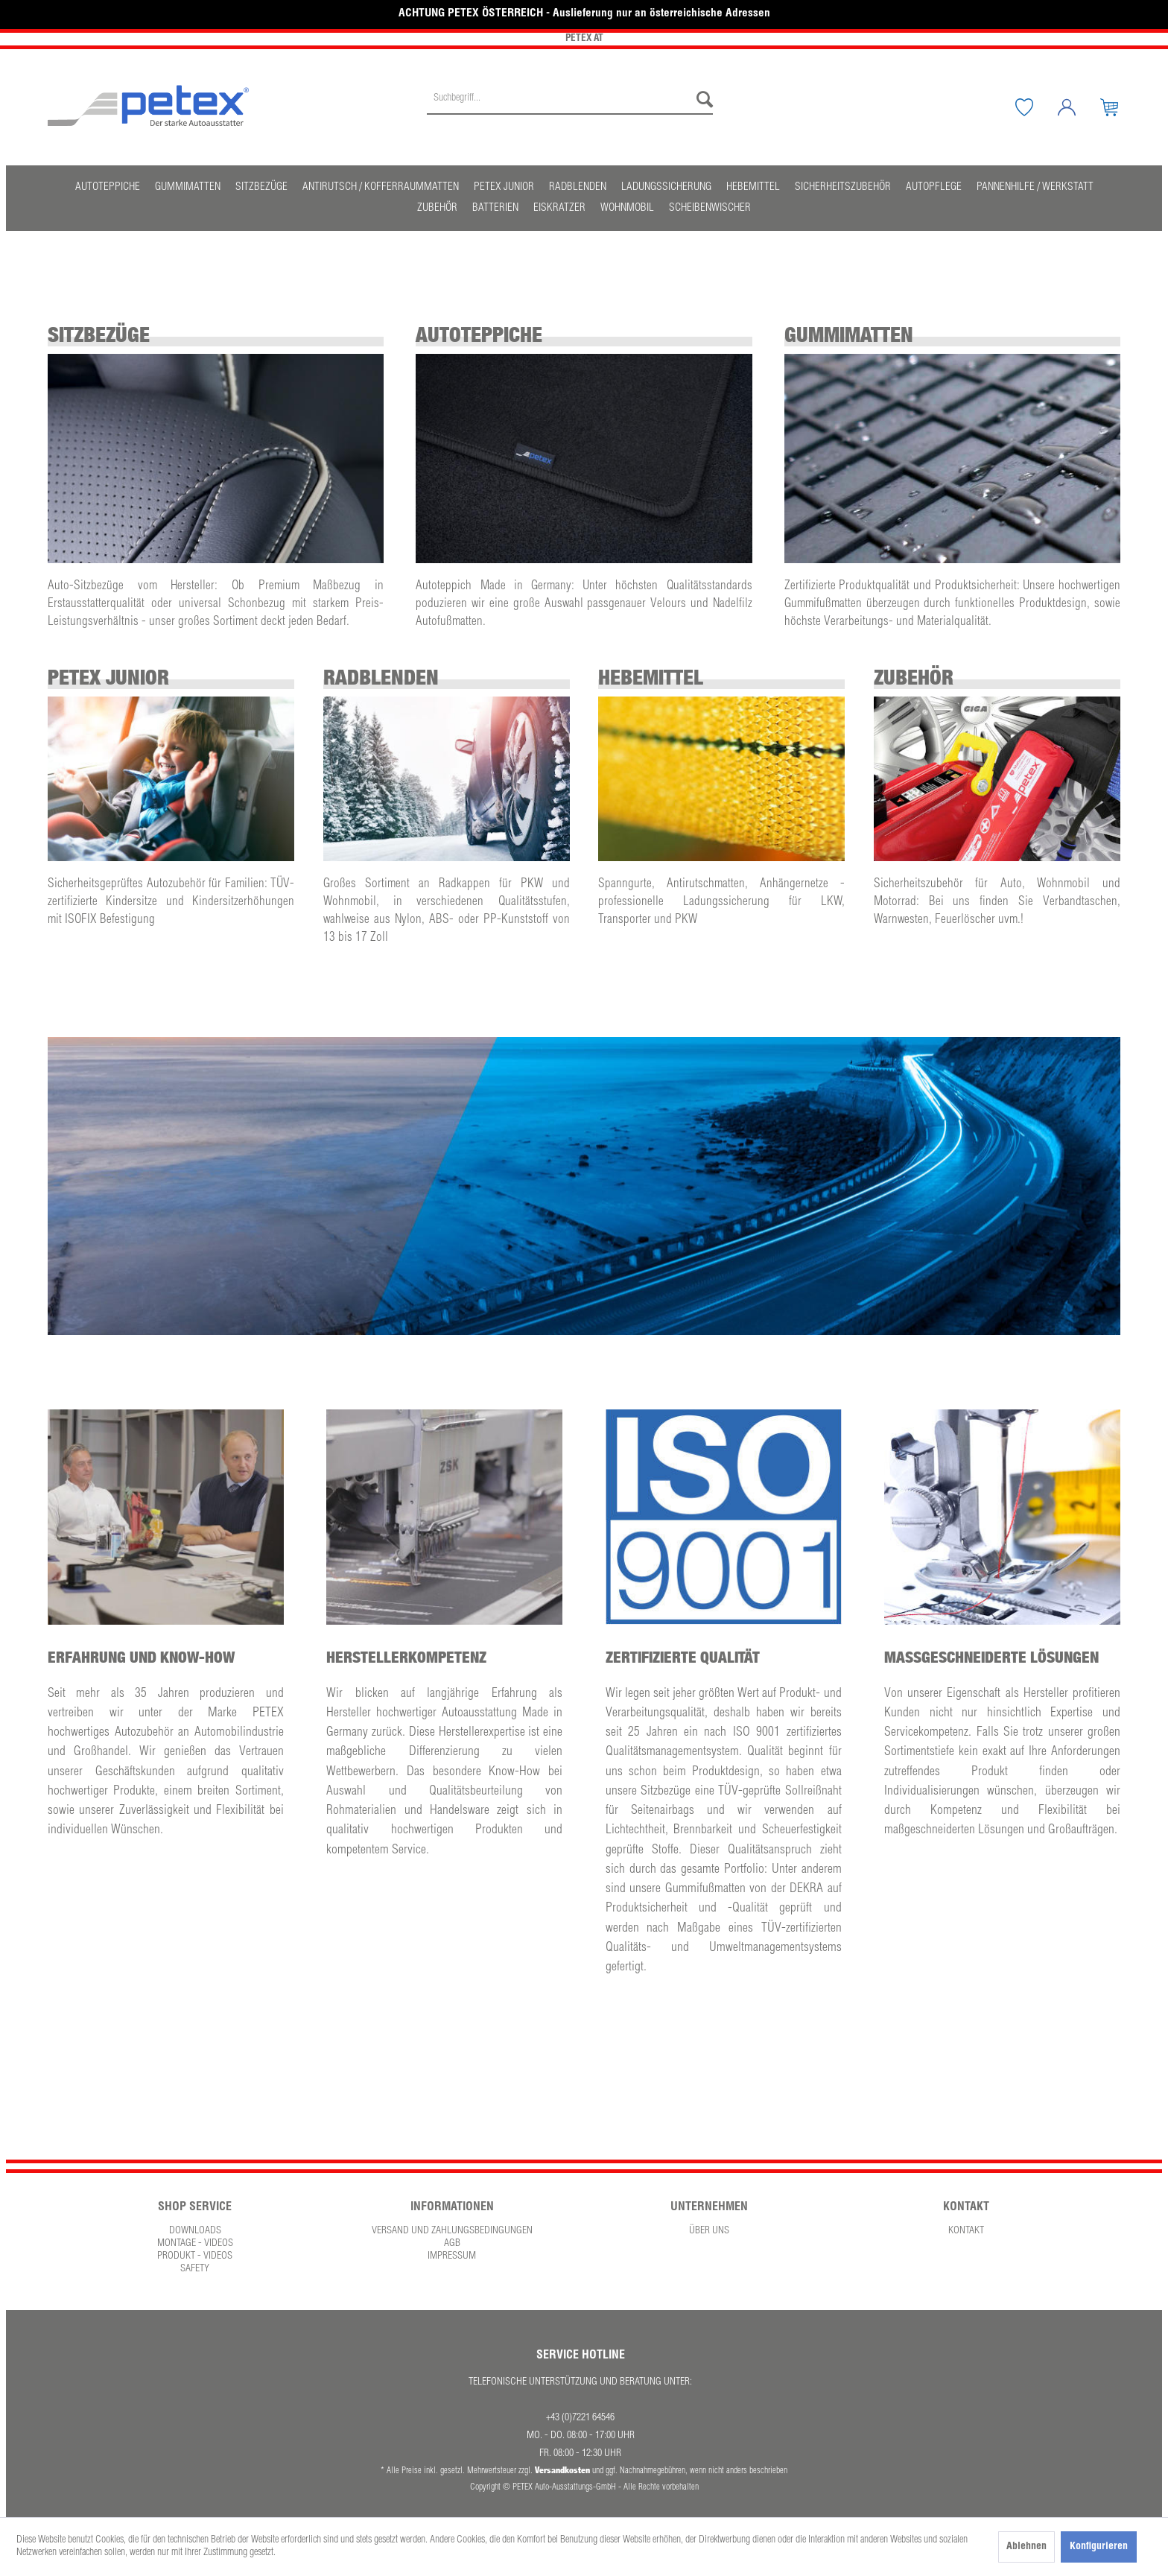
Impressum (452, 2256)
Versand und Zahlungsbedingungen (452, 2231)
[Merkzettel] (1035, 107)
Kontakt (966, 2231)
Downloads (195, 2231)
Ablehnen (1026, 2547)
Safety (194, 2269)
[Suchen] (701, 100)
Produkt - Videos (194, 2256)
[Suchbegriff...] (570, 100)
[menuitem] (570, 107)
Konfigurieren (1099, 2547)
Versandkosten (562, 2470)
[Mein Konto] (1078, 107)
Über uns (709, 2231)
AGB (452, 2244)
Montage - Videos (195, 2244)
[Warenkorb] (1120, 107)
